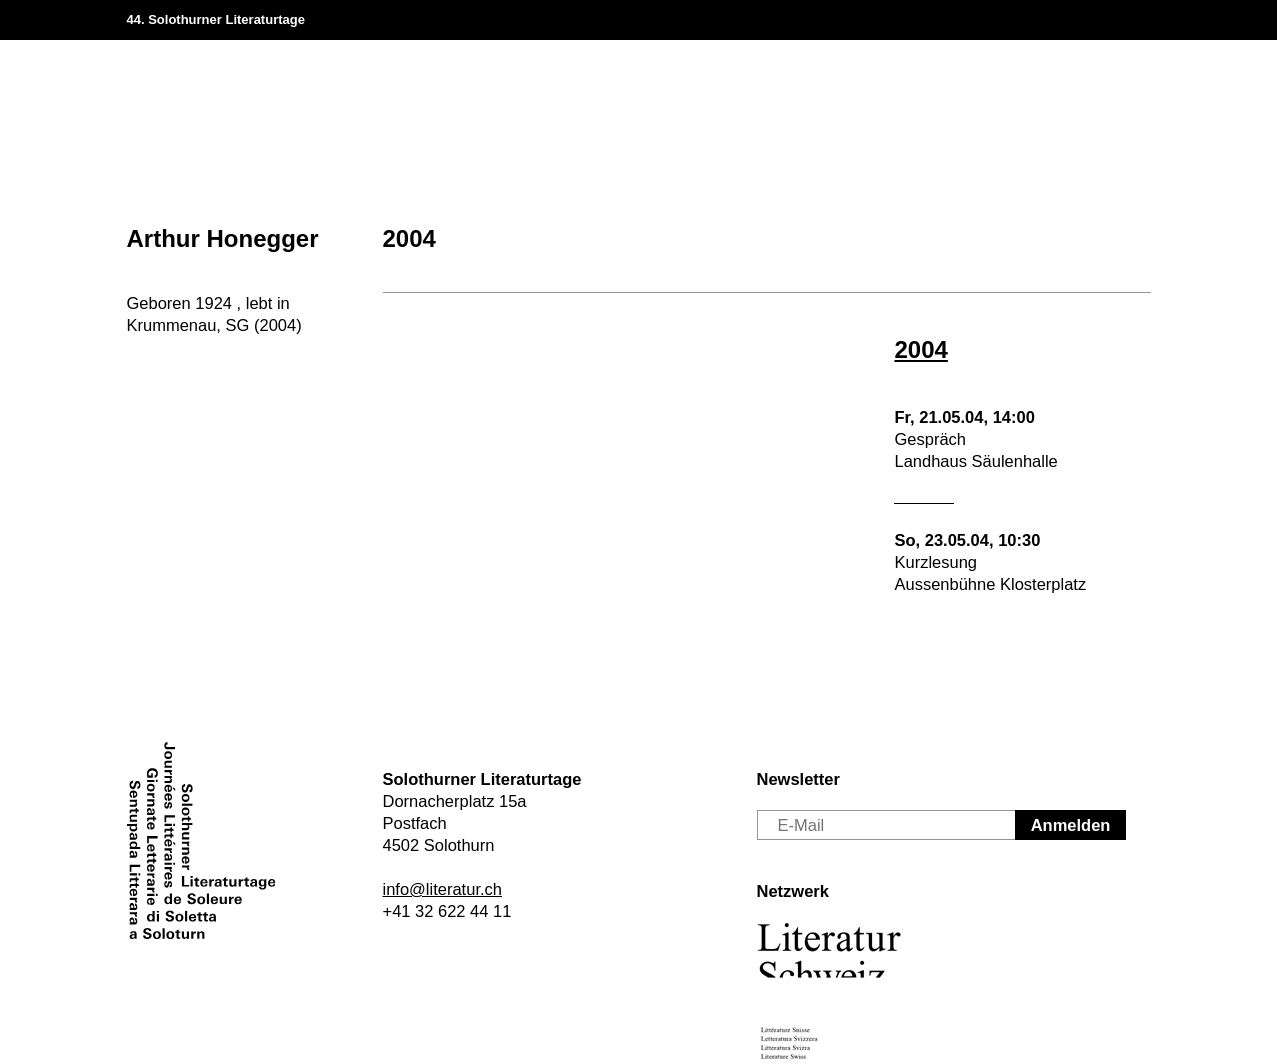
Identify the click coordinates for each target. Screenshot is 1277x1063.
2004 (409, 238)
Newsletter (798, 779)
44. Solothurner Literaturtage (216, 19)
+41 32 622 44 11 (447, 911)
